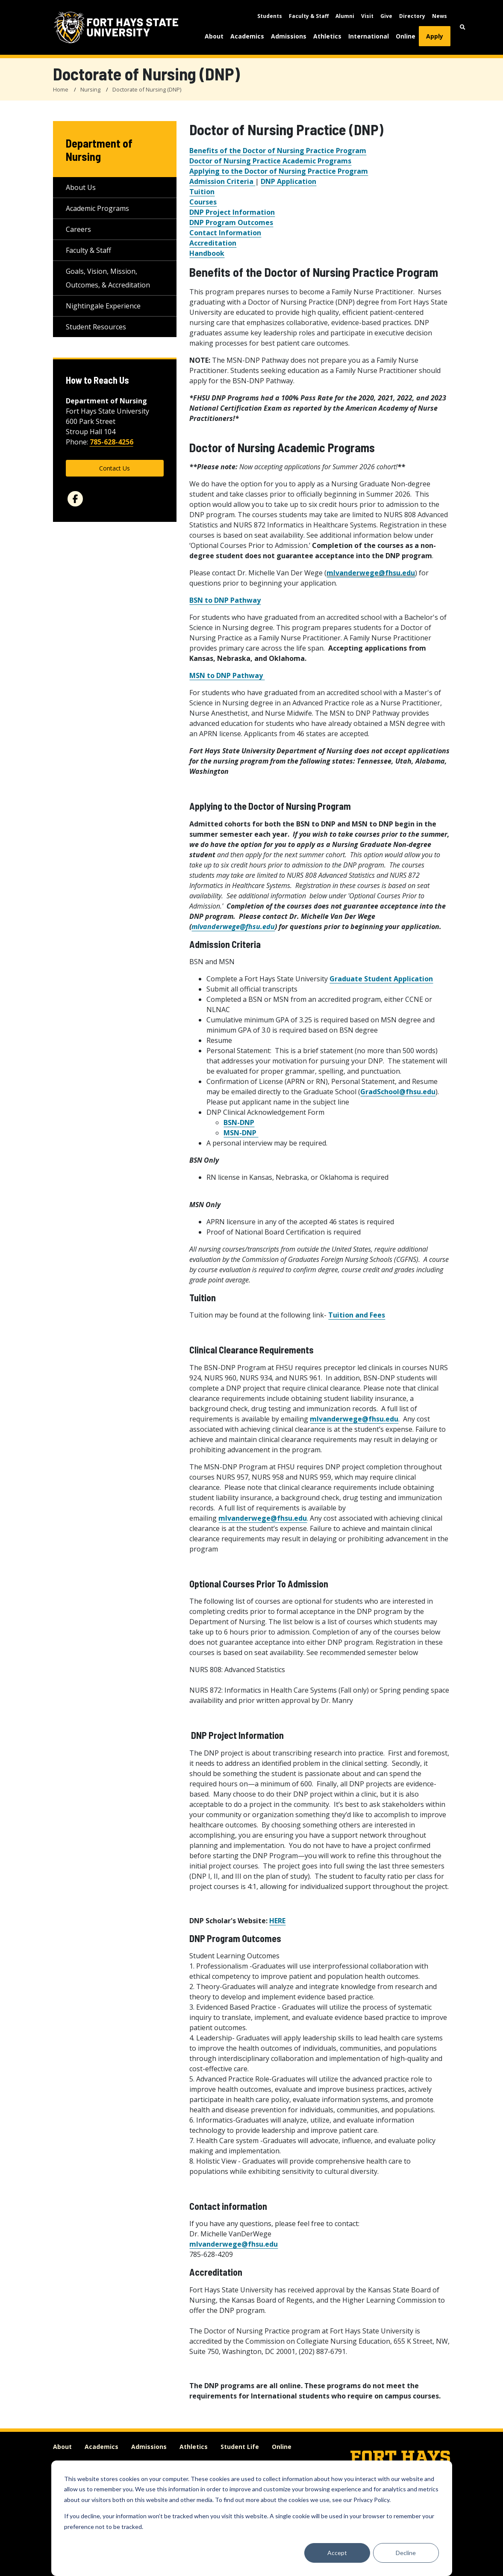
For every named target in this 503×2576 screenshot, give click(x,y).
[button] (462, 27)
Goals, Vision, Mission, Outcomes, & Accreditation (108, 278)
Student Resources (96, 327)
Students (269, 16)
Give (386, 16)
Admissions (288, 36)
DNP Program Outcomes (231, 222)
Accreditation (212, 243)
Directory (412, 16)
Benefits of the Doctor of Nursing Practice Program (277, 150)
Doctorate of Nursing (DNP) (146, 89)
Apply (434, 36)
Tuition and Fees (356, 1315)
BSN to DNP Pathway (225, 600)
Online (405, 36)
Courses (203, 202)
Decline (406, 2552)
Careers (78, 229)
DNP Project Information (232, 212)
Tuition (202, 191)
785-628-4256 (111, 442)
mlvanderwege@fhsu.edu (371, 572)
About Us (81, 187)
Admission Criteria (222, 181)
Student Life (240, 2447)
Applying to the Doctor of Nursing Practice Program (278, 171)
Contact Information (225, 232)
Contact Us (114, 468)
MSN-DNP (241, 1132)
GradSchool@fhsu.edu (397, 1091)
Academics (247, 36)
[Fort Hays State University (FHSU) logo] (116, 27)
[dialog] (251, 2518)
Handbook (206, 253)
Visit (367, 16)
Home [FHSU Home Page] (60, 89)
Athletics (327, 36)
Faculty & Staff (309, 16)
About (214, 36)
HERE (277, 1920)
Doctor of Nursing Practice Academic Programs (270, 161)
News (439, 16)
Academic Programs (97, 208)
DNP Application (288, 181)
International (368, 36)
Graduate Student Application (381, 978)
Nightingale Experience (103, 306)
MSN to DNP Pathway (227, 675)
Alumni (344, 16)
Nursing (90, 89)
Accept (337, 2552)
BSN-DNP (239, 1122)
